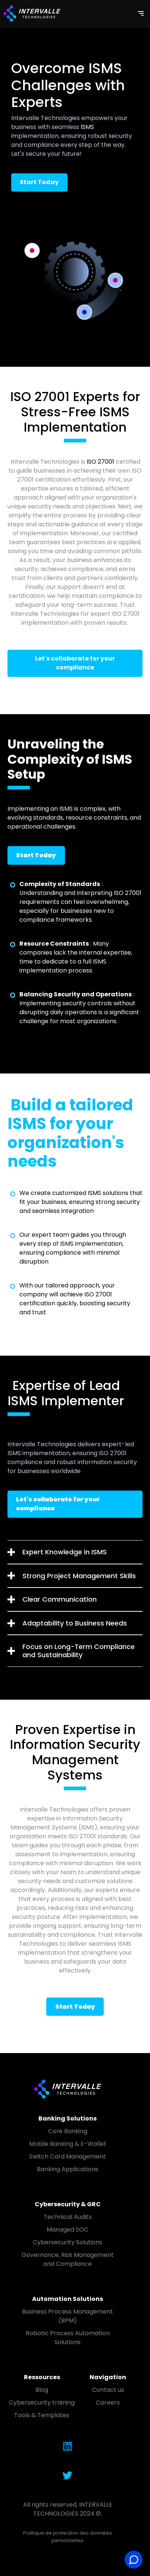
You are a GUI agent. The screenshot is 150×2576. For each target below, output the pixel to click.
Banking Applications (67, 2169)
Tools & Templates (41, 2415)
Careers (108, 2402)
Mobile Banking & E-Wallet (67, 2144)
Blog (41, 2390)
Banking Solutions (67, 2118)
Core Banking (67, 2131)
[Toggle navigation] (140, 13)
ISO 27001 (100, 461)
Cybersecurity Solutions (67, 2242)
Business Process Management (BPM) (67, 2316)
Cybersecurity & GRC (68, 2204)
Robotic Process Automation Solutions (68, 2337)
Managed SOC (67, 2229)
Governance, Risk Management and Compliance (68, 2259)
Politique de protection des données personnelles (67, 2536)
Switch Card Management (67, 2156)
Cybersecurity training (42, 2402)
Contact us (108, 2390)
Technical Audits (68, 2217)
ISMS (87, 127)
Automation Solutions (67, 2299)
